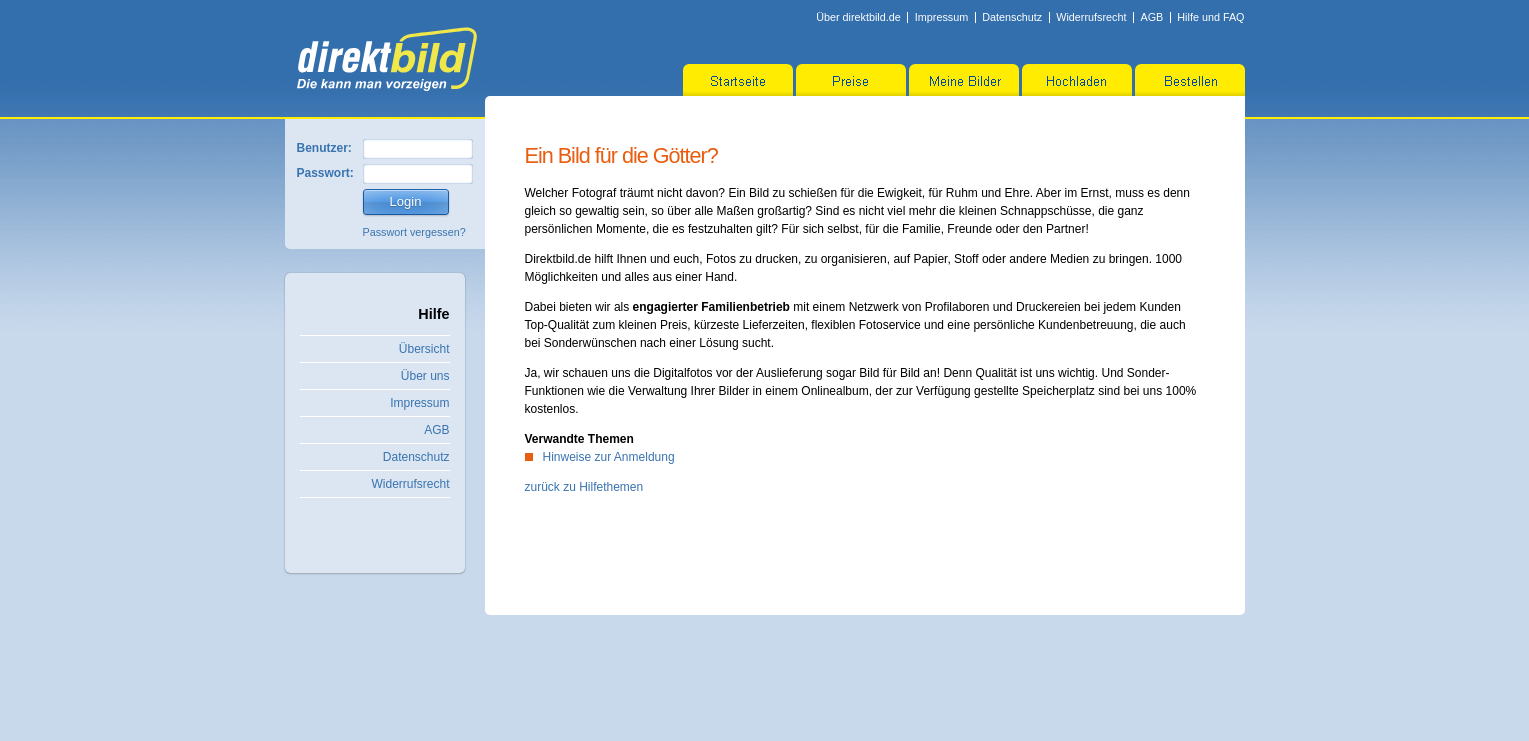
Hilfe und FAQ (1210, 17)
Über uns (425, 376)
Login (406, 201)
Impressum (941, 17)
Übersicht (424, 349)
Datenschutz (1012, 17)
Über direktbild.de (858, 17)
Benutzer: (324, 148)
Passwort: (325, 173)
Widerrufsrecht (1091, 17)
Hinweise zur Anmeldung (609, 457)
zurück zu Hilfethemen (584, 487)
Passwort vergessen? (414, 232)
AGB (1151, 17)
